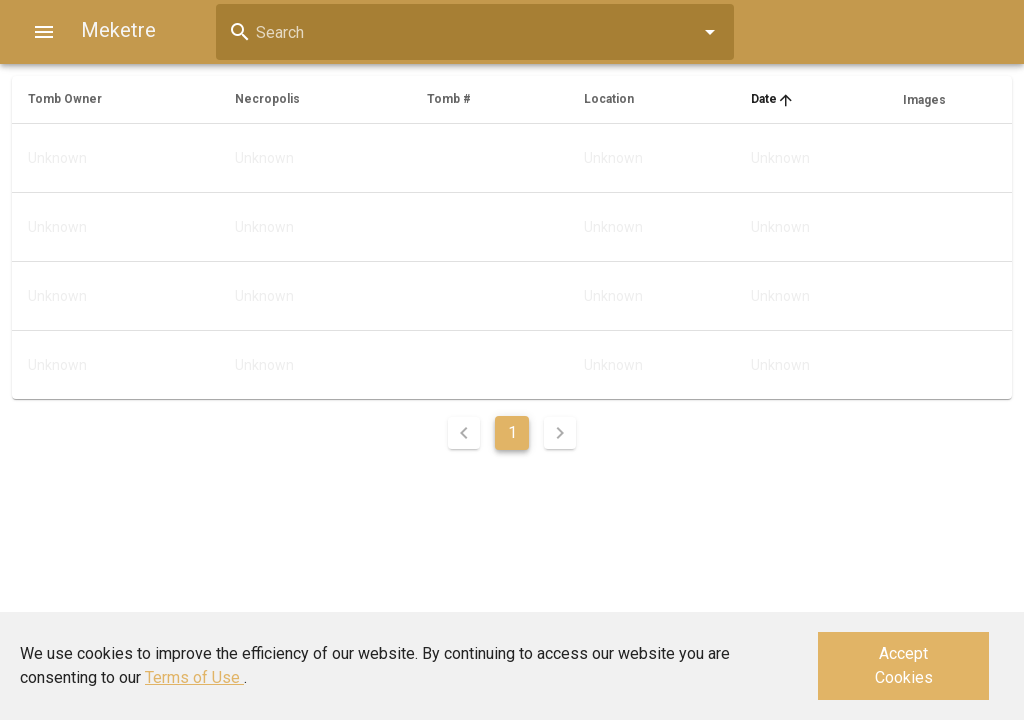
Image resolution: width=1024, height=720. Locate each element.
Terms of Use (194, 677)
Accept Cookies (904, 665)
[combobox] (475, 32)
